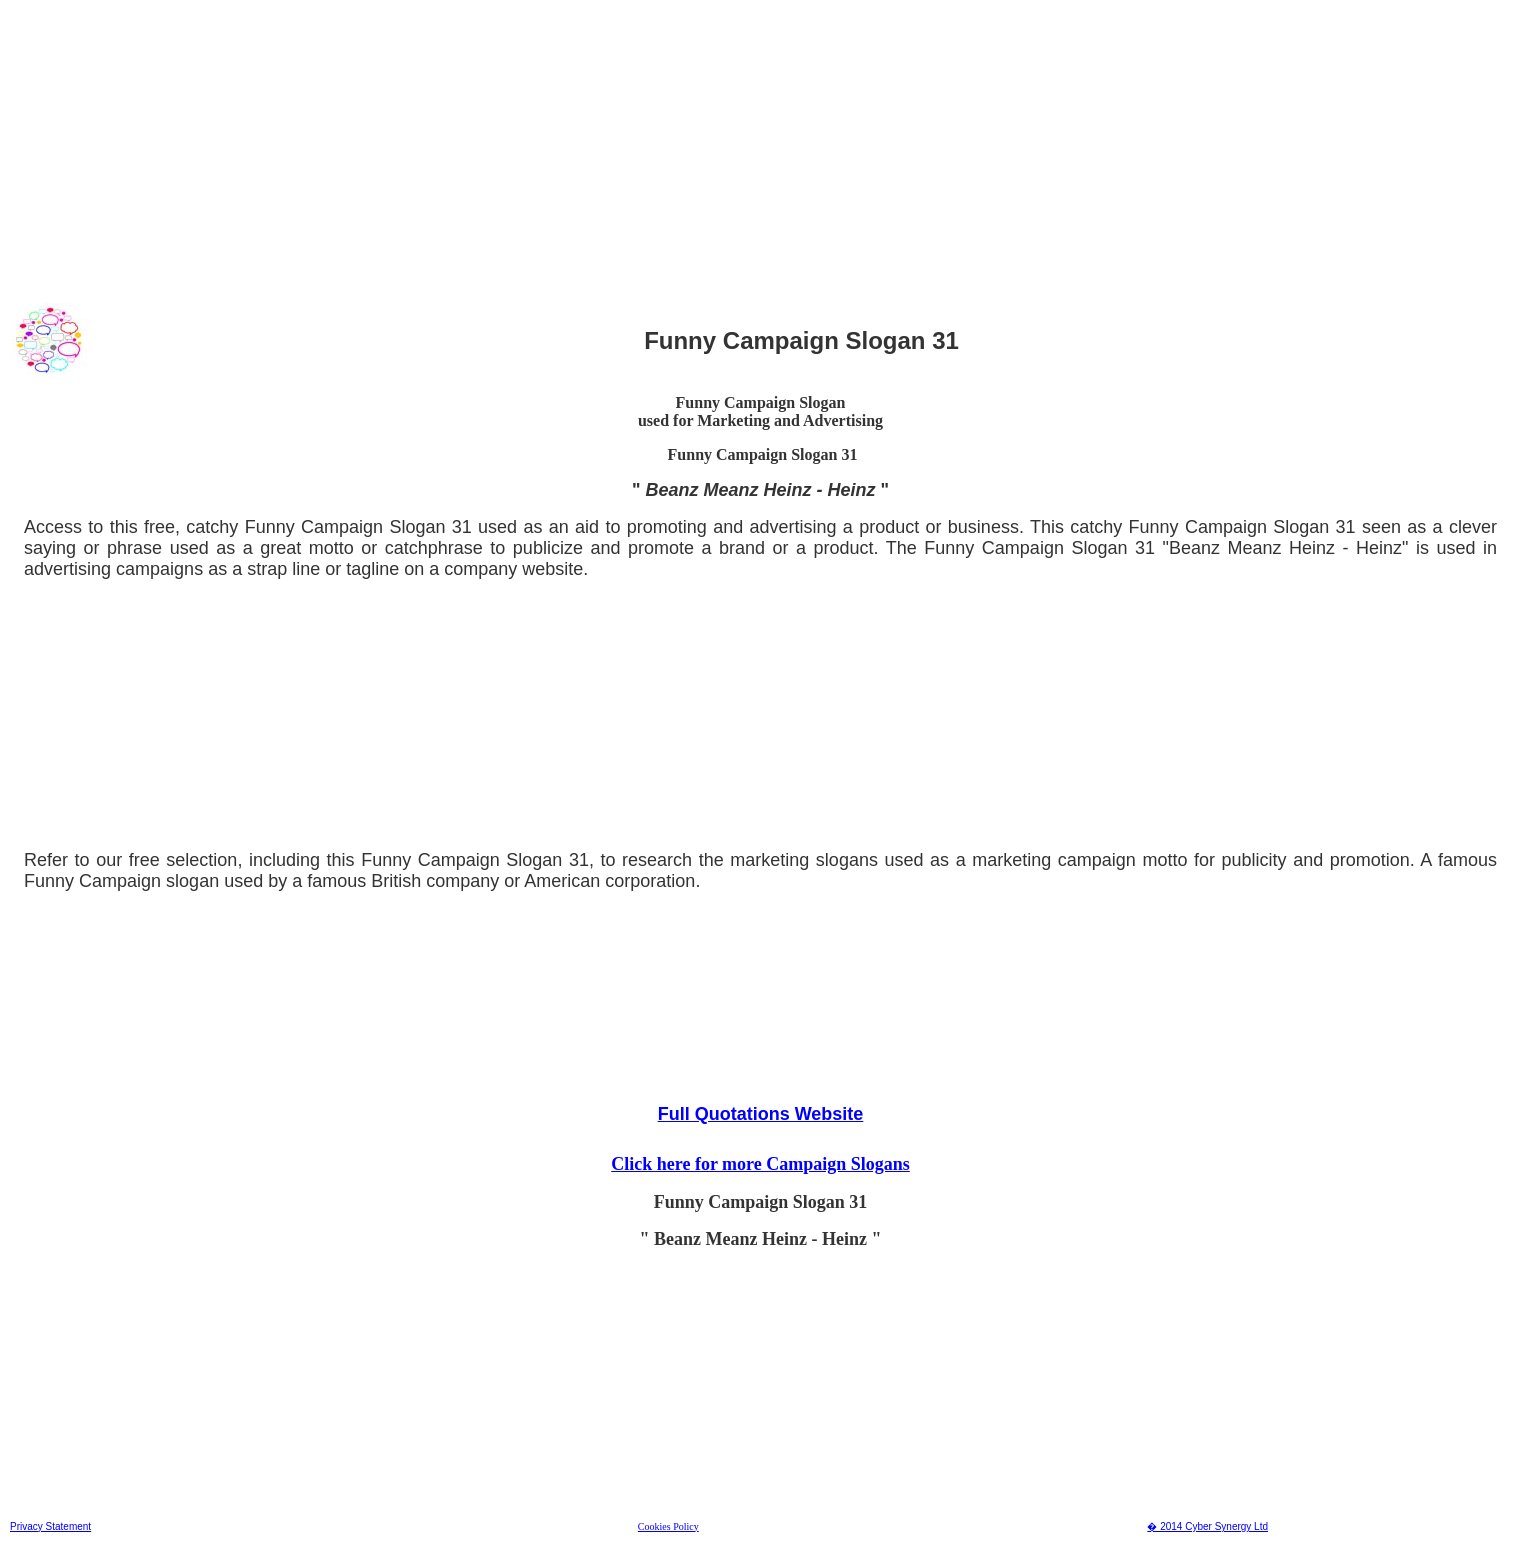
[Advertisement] (609, 149)
